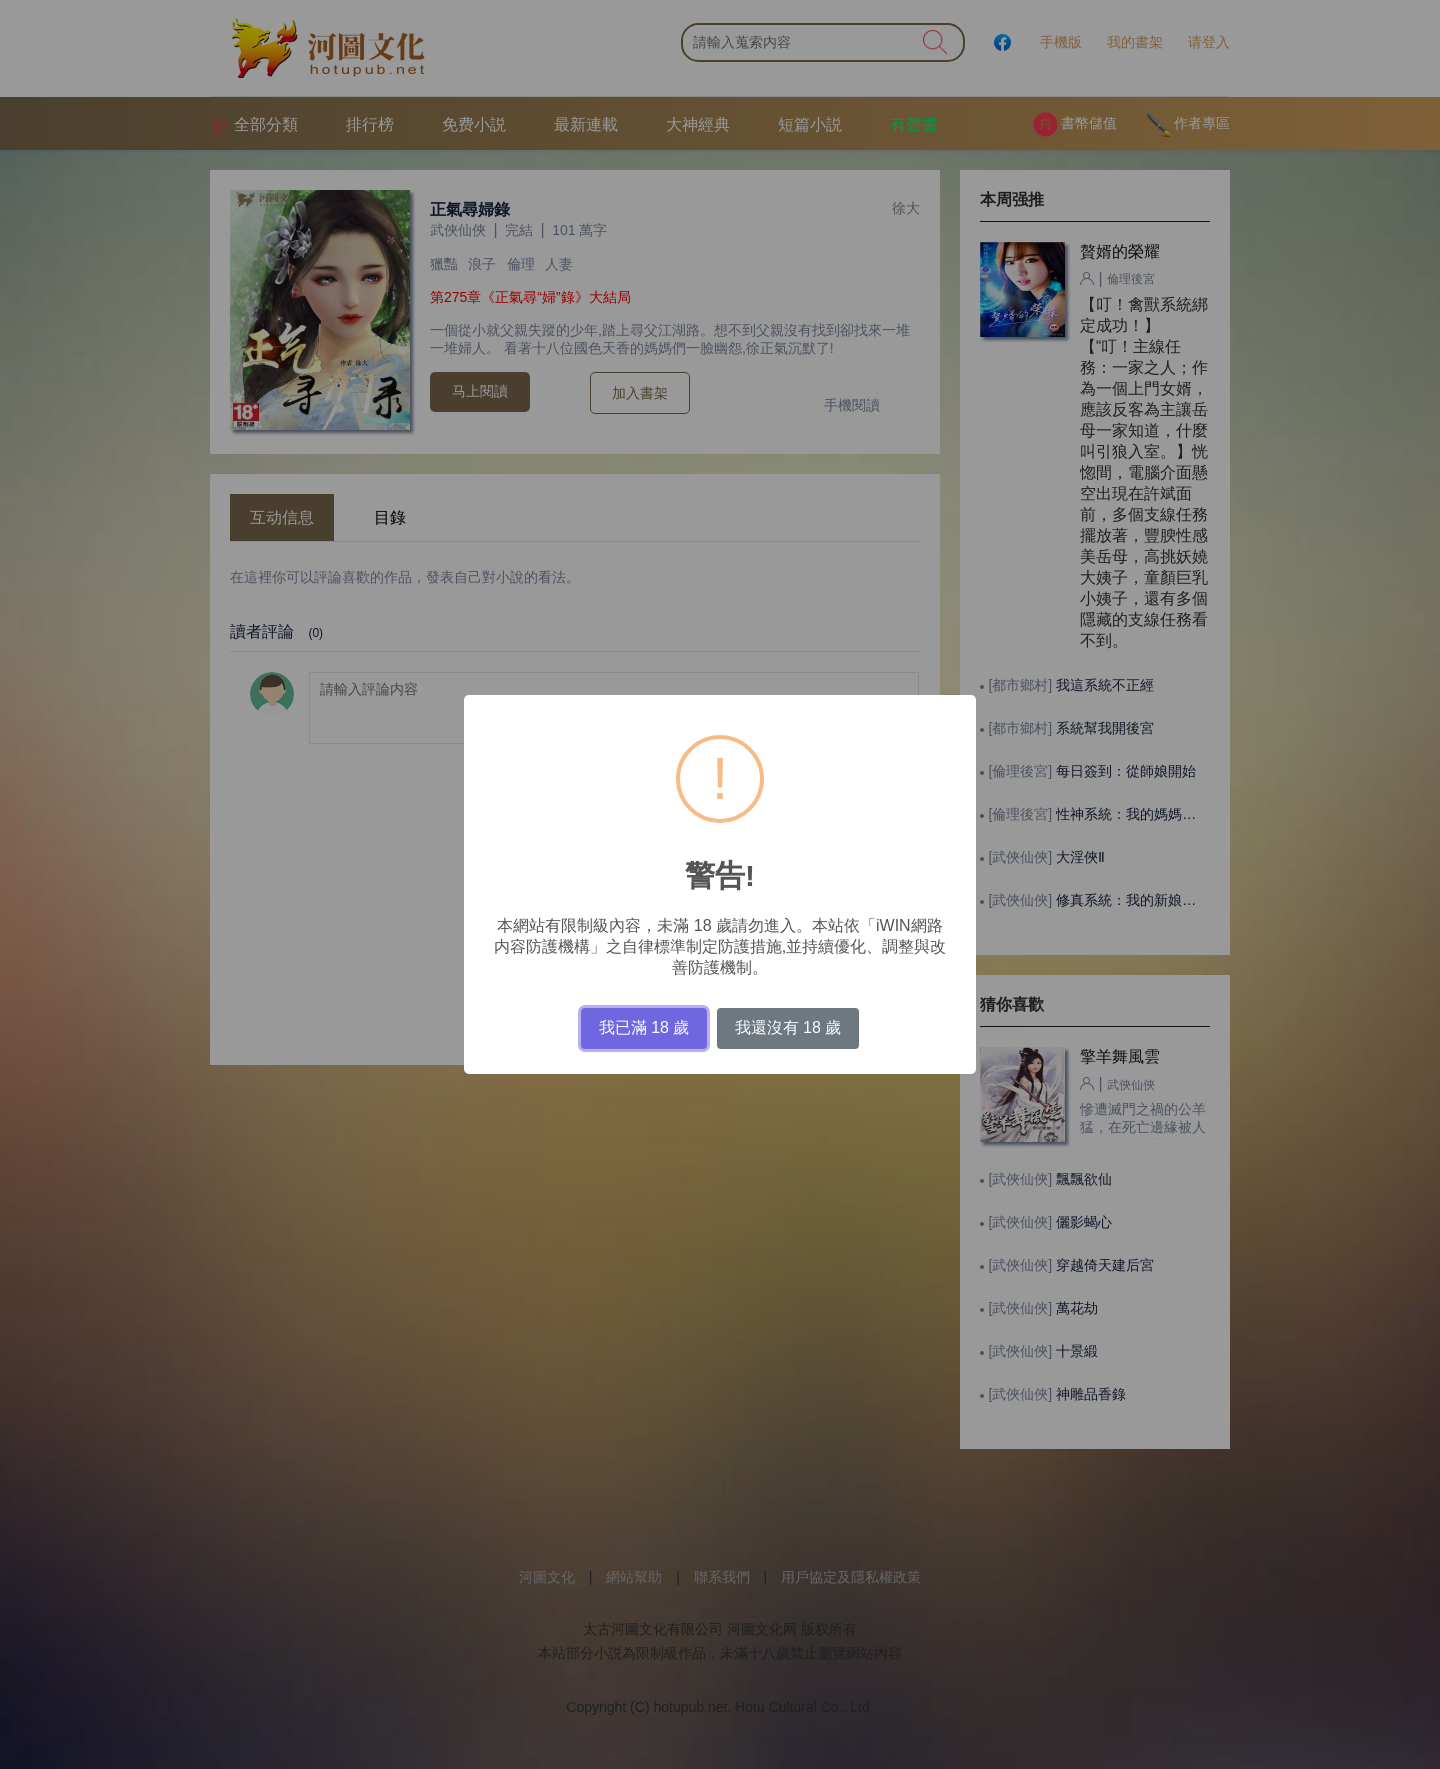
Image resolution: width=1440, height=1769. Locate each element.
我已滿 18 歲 (644, 1027)
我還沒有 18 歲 (788, 1027)
